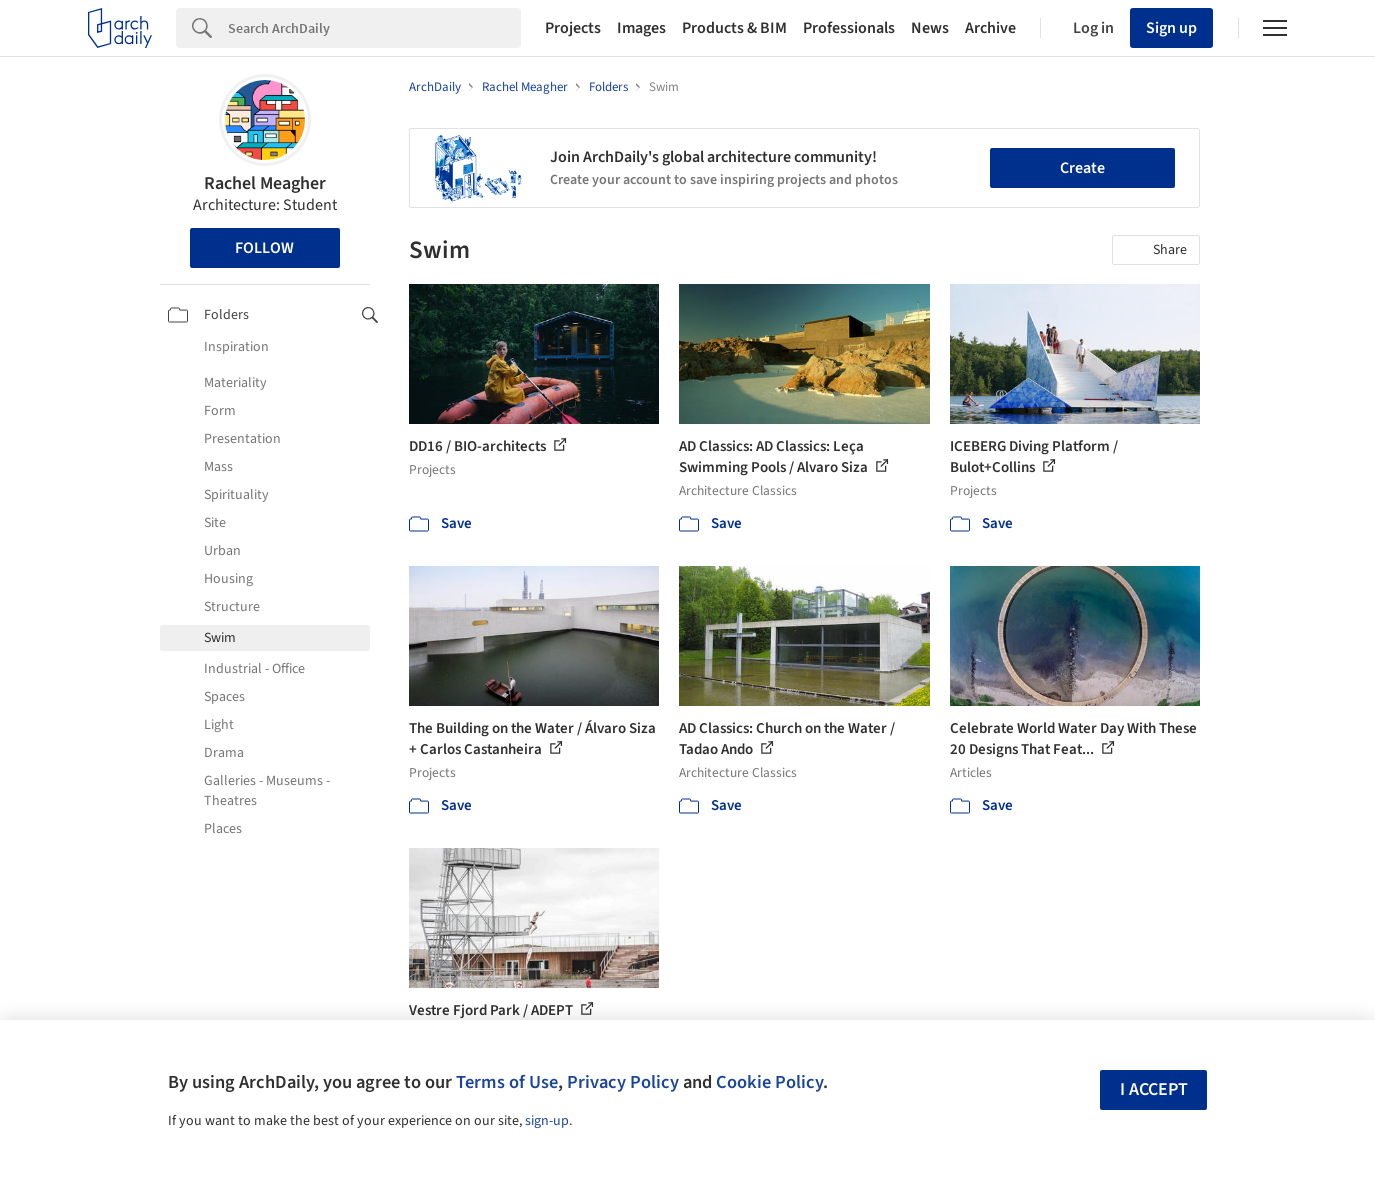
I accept (1154, 1089)
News (930, 28)
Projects (573, 28)
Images (641, 28)
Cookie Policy (769, 1082)
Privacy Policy (623, 1082)
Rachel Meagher (265, 183)
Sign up (1171, 28)
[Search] (374, 28)
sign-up (547, 1121)
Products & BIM (734, 28)
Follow (264, 248)
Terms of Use (507, 1082)
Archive (990, 28)
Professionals (849, 28)
